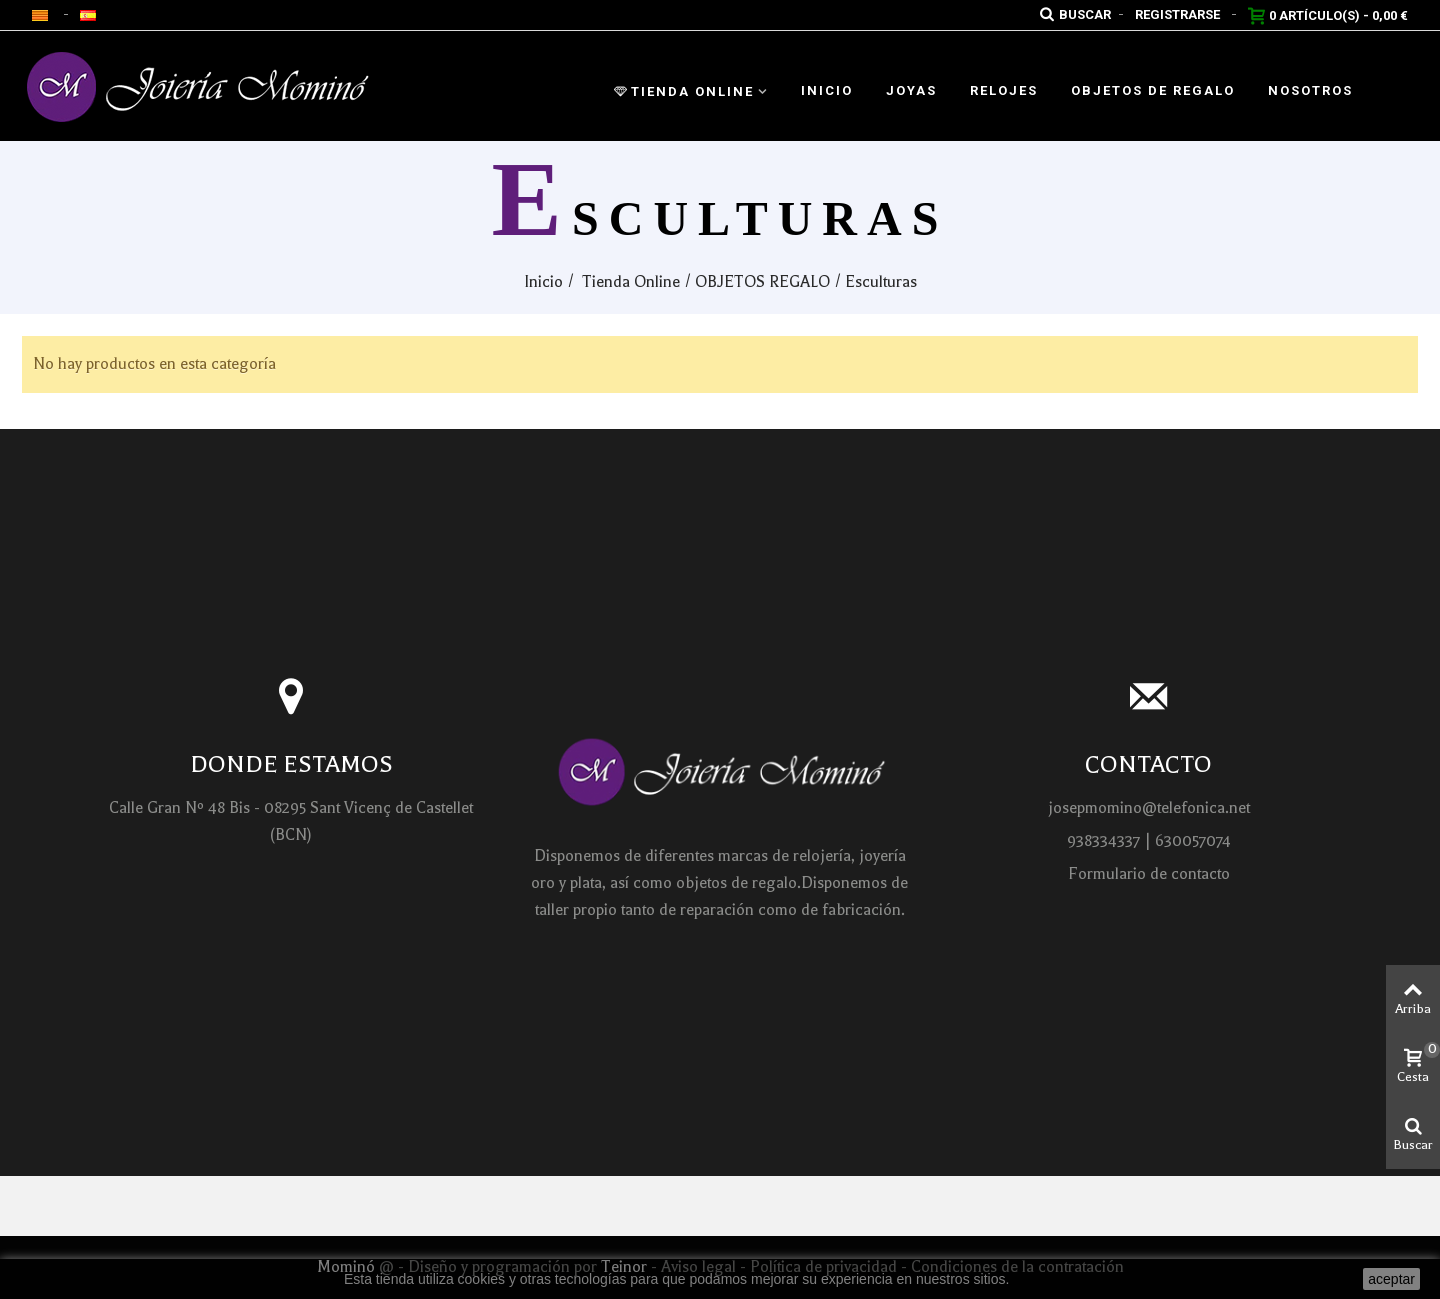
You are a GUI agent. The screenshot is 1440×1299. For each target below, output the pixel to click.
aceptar (1391, 1279)
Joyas (911, 90)
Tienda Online (684, 91)
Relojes (1004, 90)
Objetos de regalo (1153, 90)
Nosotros (1310, 90)
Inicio (827, 90)
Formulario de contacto (1149, 874)
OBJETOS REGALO (762, 282)
